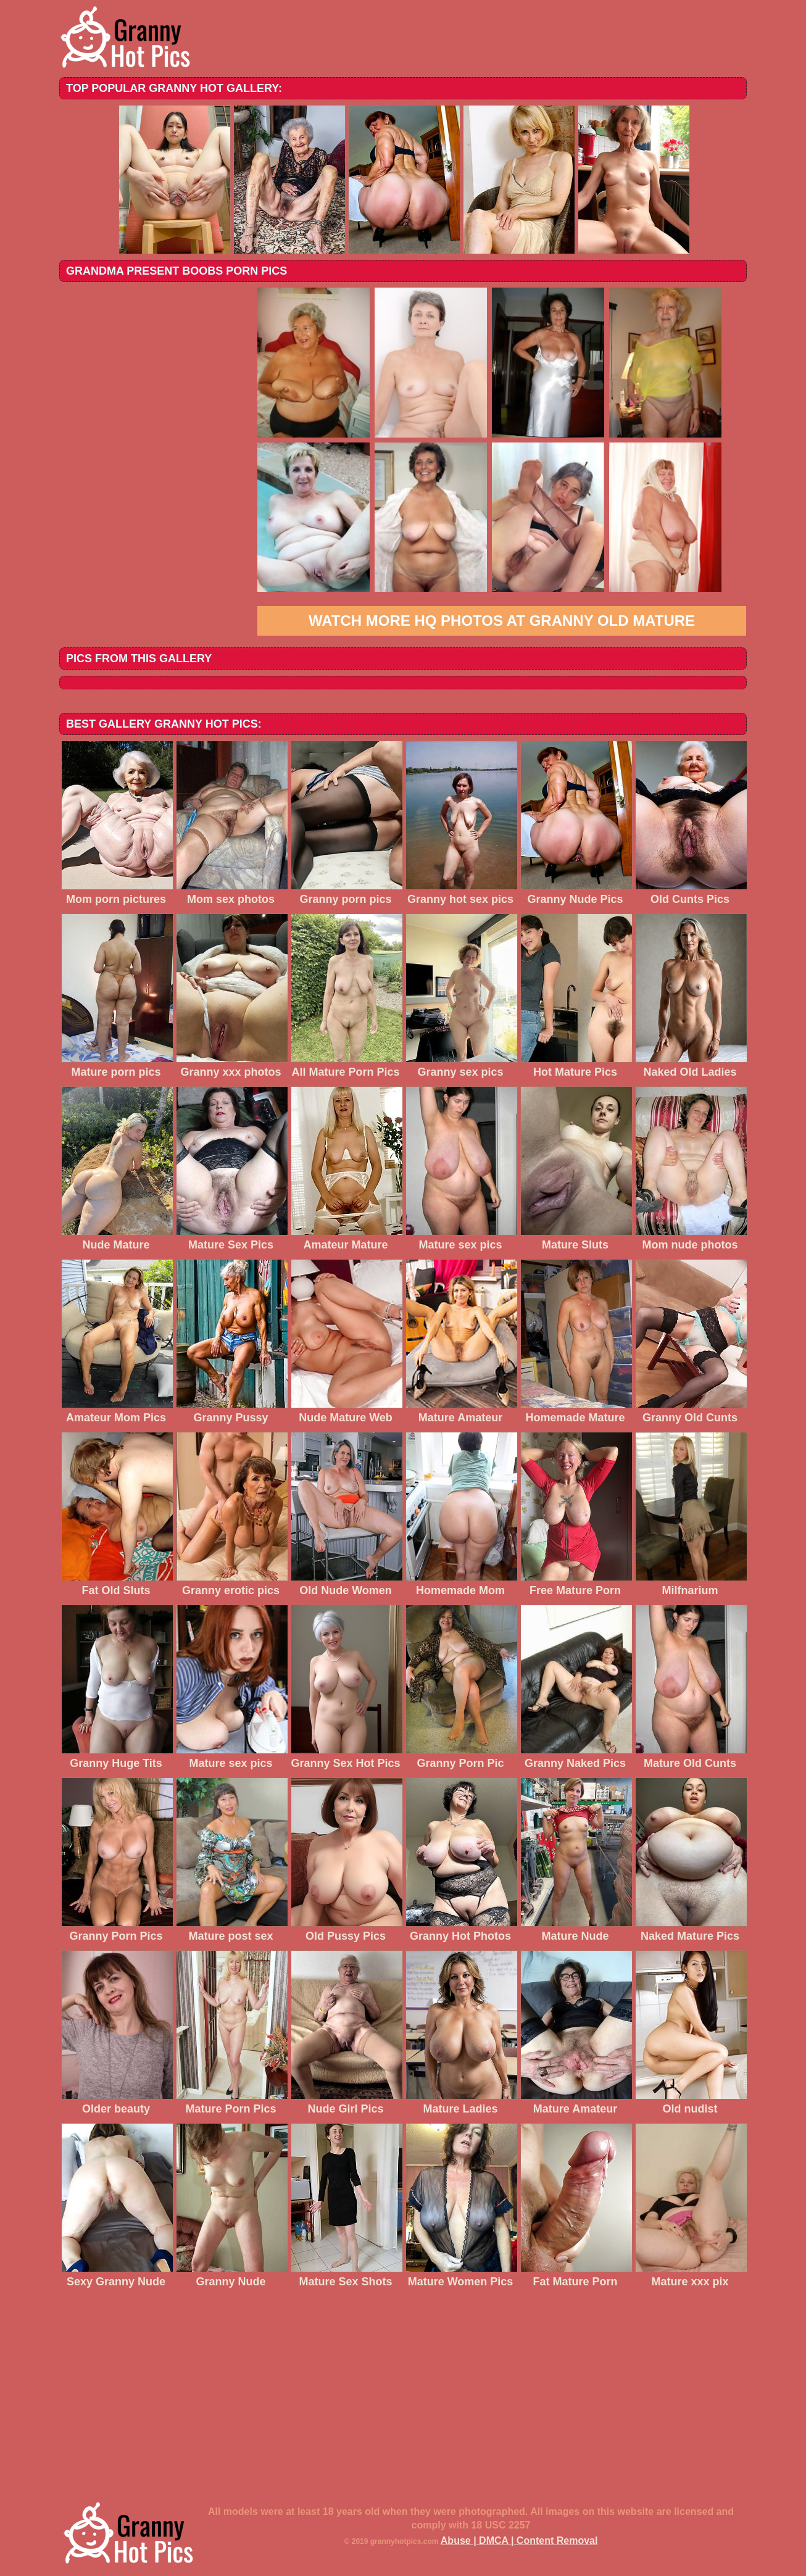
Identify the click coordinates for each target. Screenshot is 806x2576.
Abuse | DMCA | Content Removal (519, 2540)
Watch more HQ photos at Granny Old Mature (502, 620)
